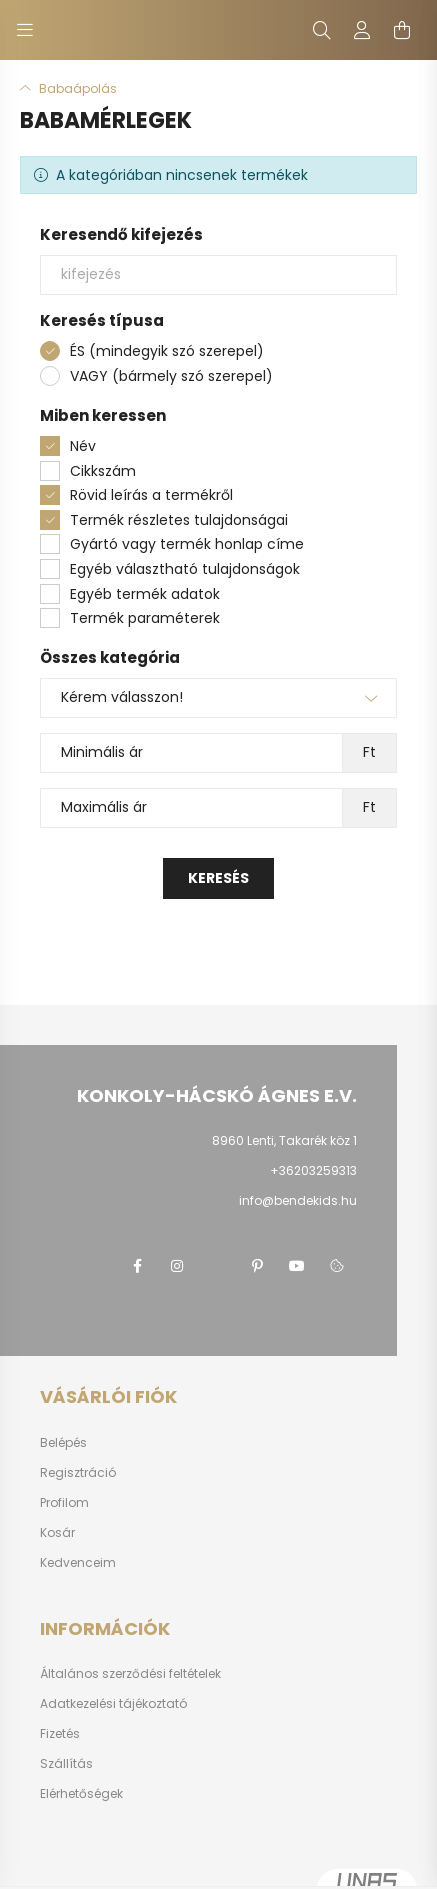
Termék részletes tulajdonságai (179, 520)
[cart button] (402, 30)
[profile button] (362, 30)
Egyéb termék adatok (145, 594)
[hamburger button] (25, 30)
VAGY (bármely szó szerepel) (171, 376)
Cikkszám (103, 471)
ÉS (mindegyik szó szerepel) (167, 351)
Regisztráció (78, 1473)
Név (83, 446)
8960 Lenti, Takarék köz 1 (284, 1140)
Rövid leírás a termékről (151, 495)
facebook (137, 1266)
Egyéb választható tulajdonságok (185, 569)
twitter (217, 1266)
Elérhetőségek (81, 1794)
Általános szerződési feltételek (130, 1674)
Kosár (57, 1533)
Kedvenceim (78, 1563)
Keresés (218, 878)
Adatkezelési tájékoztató (113, 1704)
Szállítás (66, 1764)
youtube (297, 1266)
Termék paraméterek (145, 618)
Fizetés (60, 1734)
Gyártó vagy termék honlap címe (187, 544)
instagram (177, 1266)
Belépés (63, 1443)
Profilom (64, 1503)
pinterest (257, 1266)
